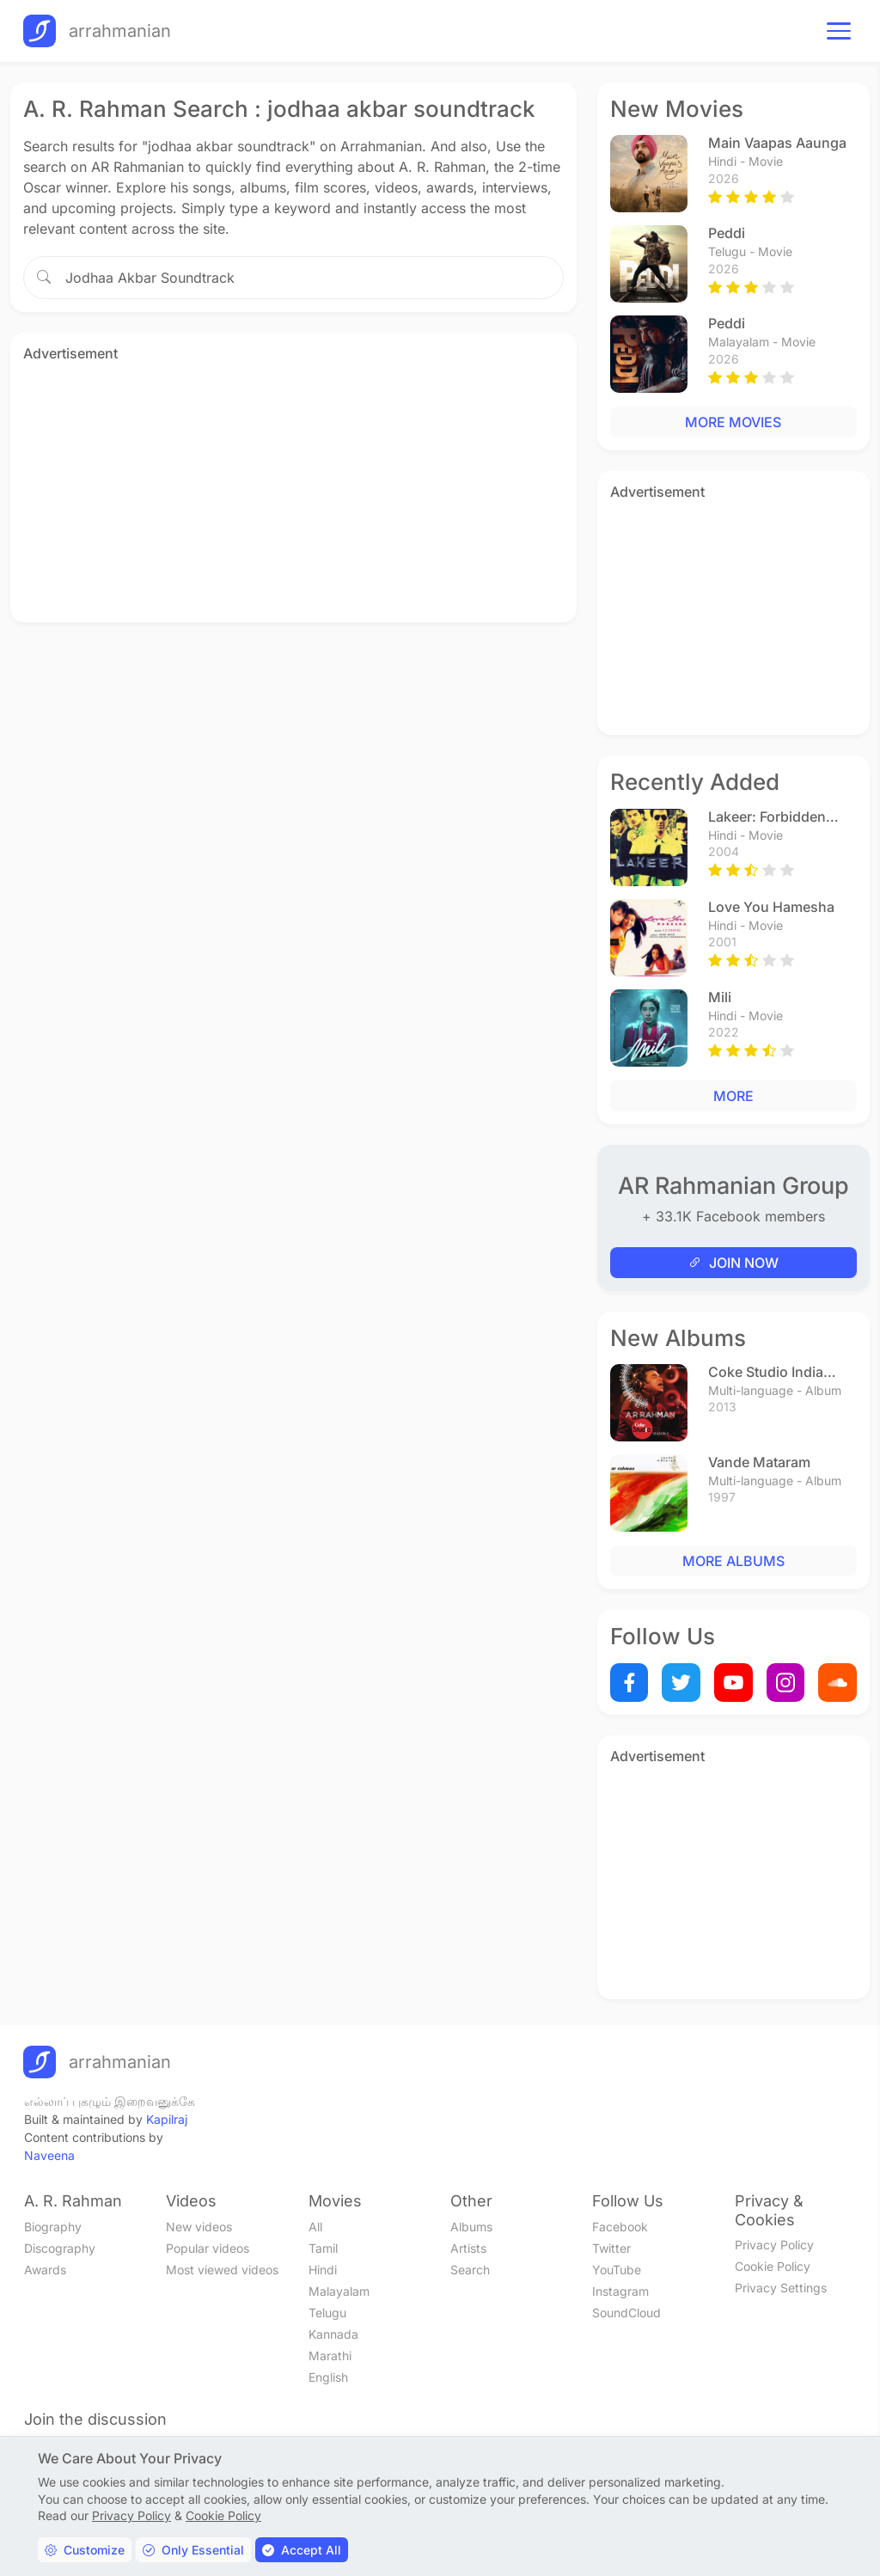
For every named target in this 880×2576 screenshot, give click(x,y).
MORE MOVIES (733, 422)
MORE (733, 1095)
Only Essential (193, 2549)
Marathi (330, 2355)
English (328, 2377)
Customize (85, 2549)
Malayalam (339, 2291)
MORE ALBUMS (733, 1560)
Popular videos (207, 2248)
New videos (199, 2226)
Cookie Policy (772, 2266)
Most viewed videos (222, 2269)
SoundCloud (626, 2312)
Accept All (301, 2549)
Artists (468, 2248)
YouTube (616, 2269)
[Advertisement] (293, 489)
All (315, 2226)
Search (470, 2269)
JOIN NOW (733, 1262)
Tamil (323, 2248)
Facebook (620, 2226)
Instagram (620, 2291)
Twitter (611, 2248)
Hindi (323, 2269)
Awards (45, 2269)
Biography (53, 2226)
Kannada (333, 2334)
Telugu (327, 2312)
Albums (471, 2226)
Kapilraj (166, 2119)
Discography (59, 2248)
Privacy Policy (774, 2244)
